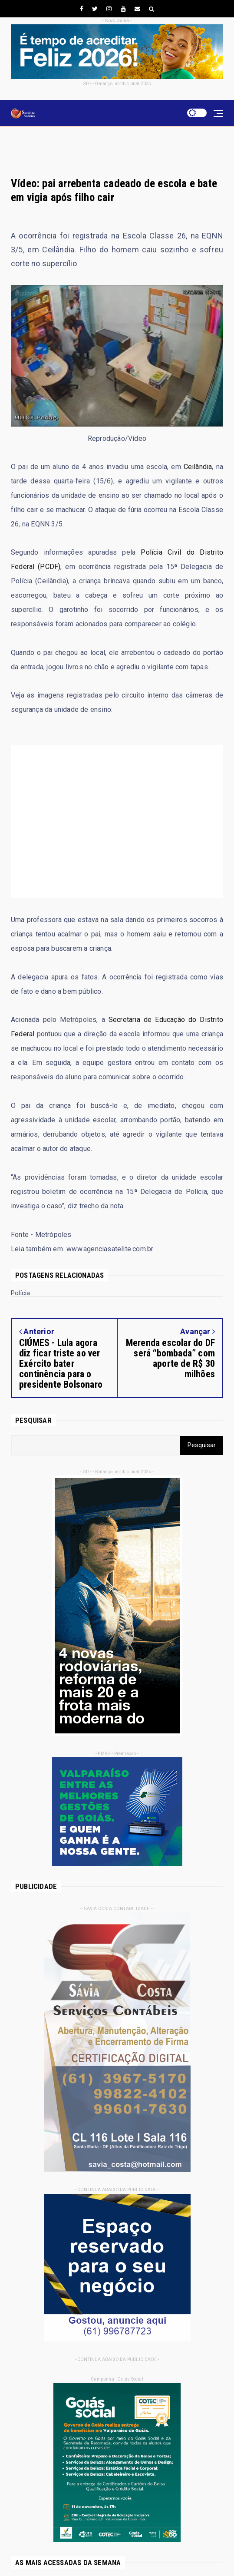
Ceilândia (198, 467)
